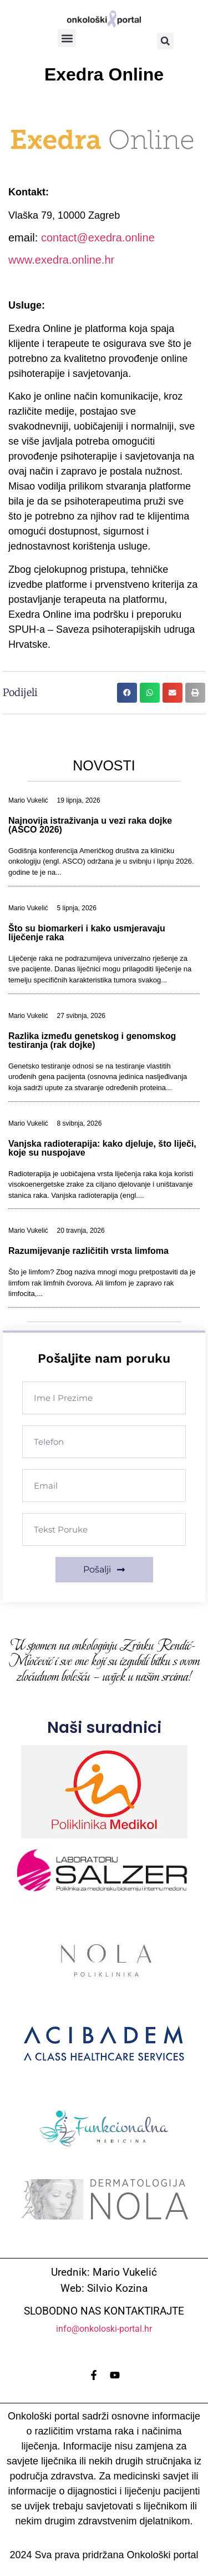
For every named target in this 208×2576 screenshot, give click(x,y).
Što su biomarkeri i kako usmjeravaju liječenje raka (86, 933)
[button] (67, 38)
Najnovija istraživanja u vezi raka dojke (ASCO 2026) (90, 825)
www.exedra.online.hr (61, 260)
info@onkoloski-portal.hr (104, 2328)
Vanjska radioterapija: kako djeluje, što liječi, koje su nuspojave (102, 1148)
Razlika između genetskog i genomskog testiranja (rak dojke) (92, 1040)
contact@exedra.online (98, 237)
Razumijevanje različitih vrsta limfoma (88, 1251)
